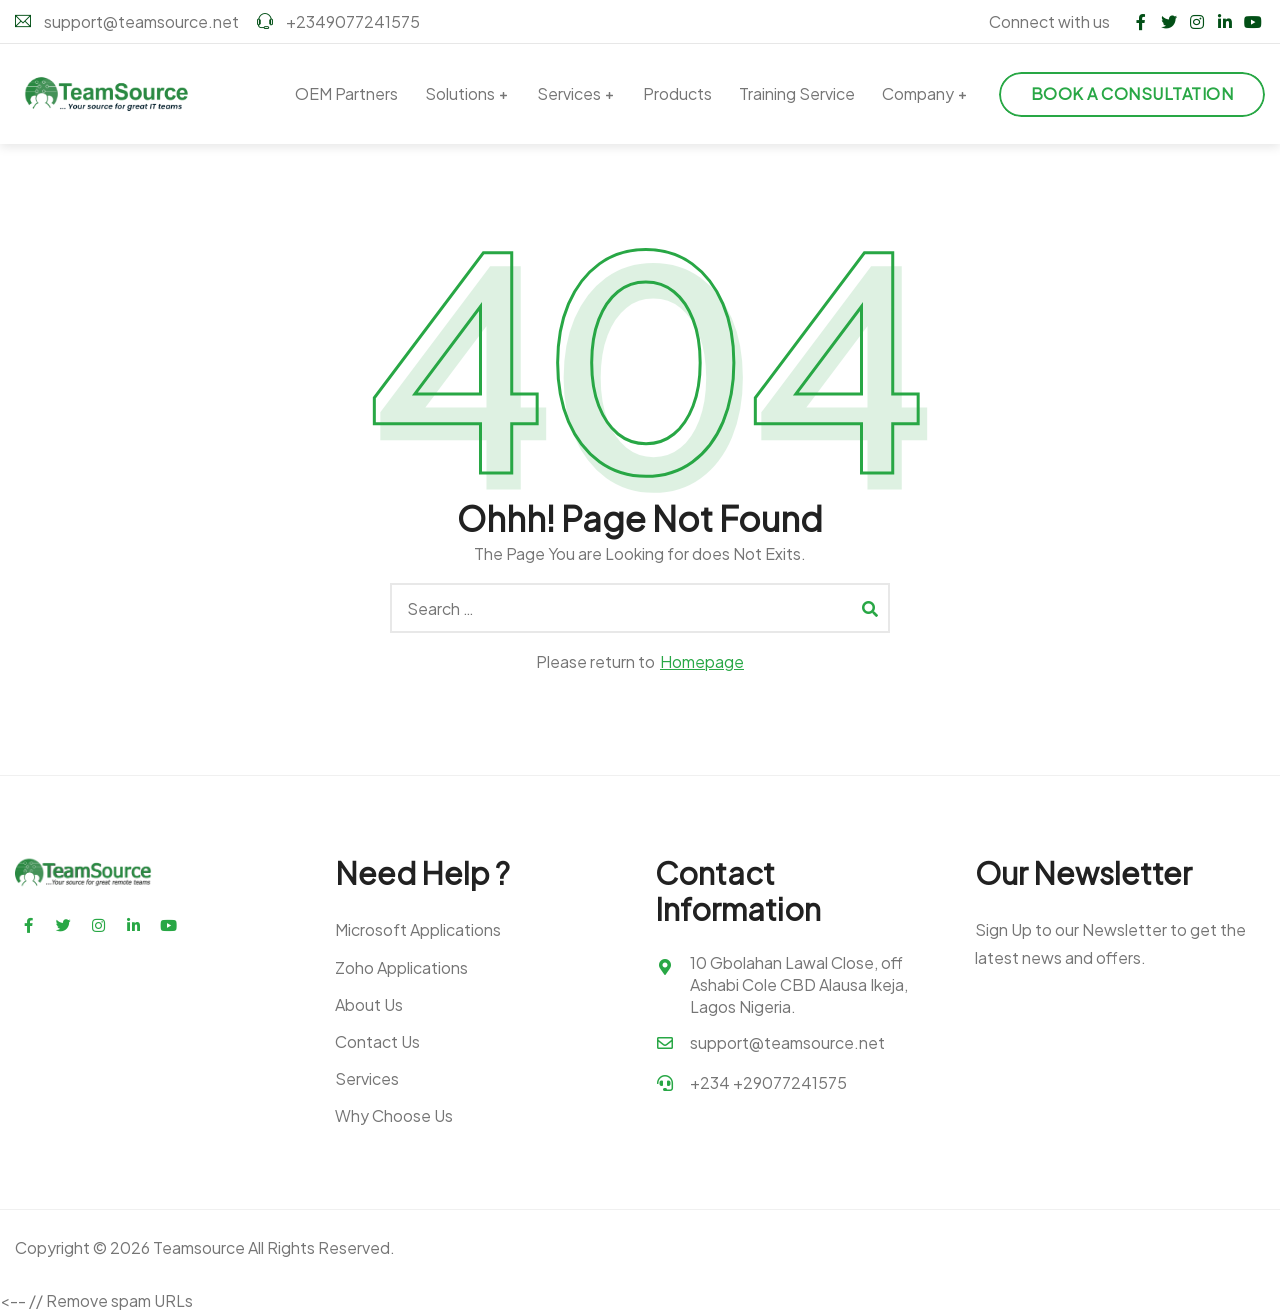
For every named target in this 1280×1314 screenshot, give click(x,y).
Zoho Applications (401, 967)
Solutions (460, 93)
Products (677, 93)
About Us (369, 1004)
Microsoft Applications (418, 929)
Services (569, 93)
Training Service (797, 93)
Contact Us (377, 1041)
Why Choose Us (394, 1115)
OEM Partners (346, 93)
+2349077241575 (338, 21)
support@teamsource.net (127, 21)
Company (918, 93)
